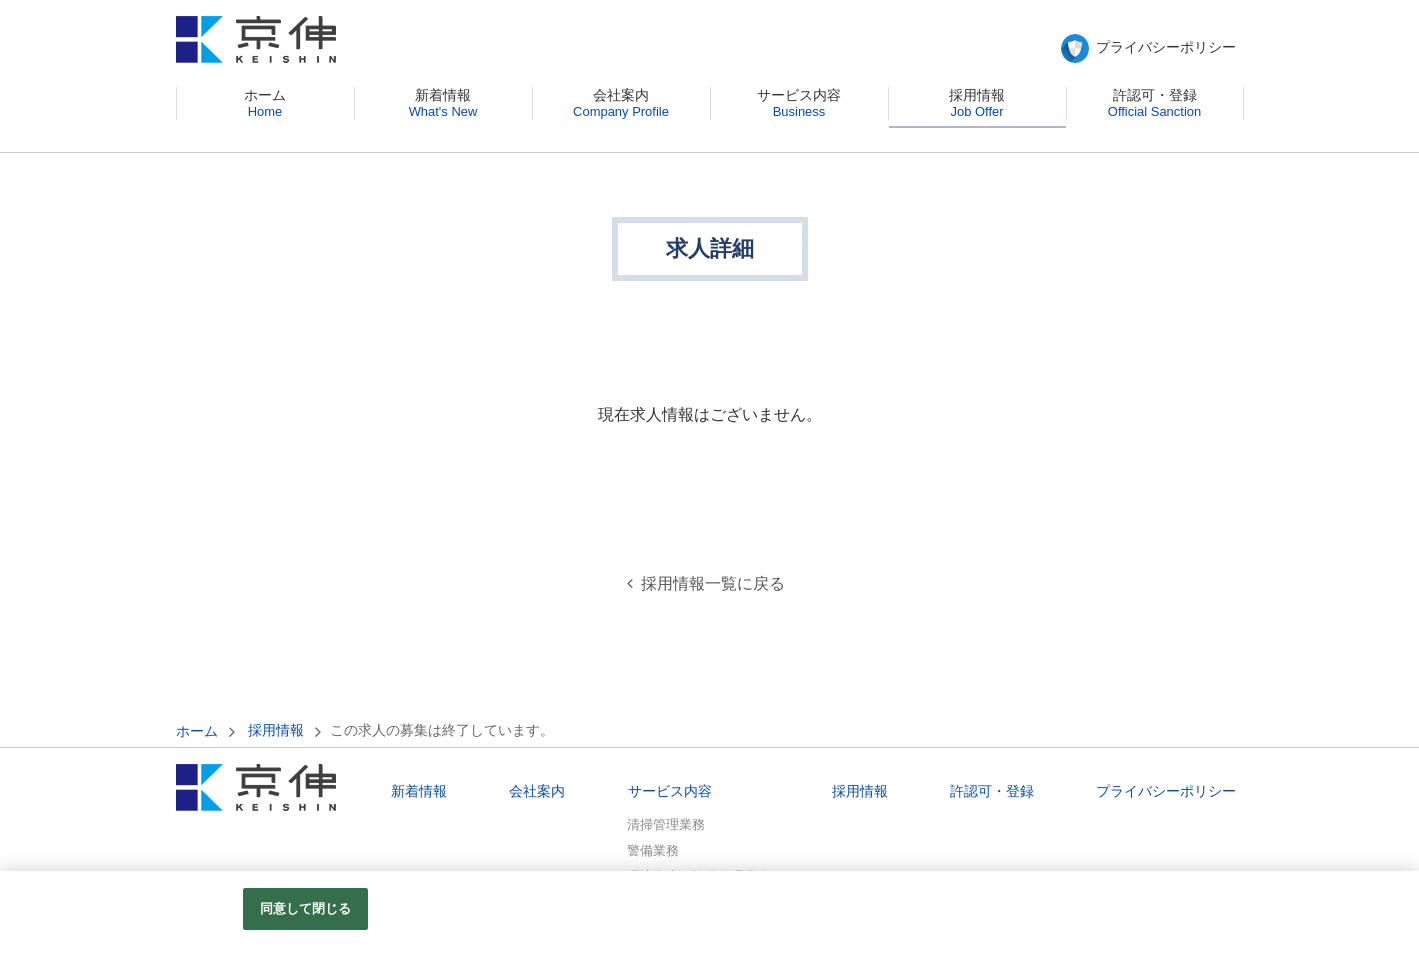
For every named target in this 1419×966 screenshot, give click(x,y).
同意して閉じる (306, 908)
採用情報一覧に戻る (713, 583)
